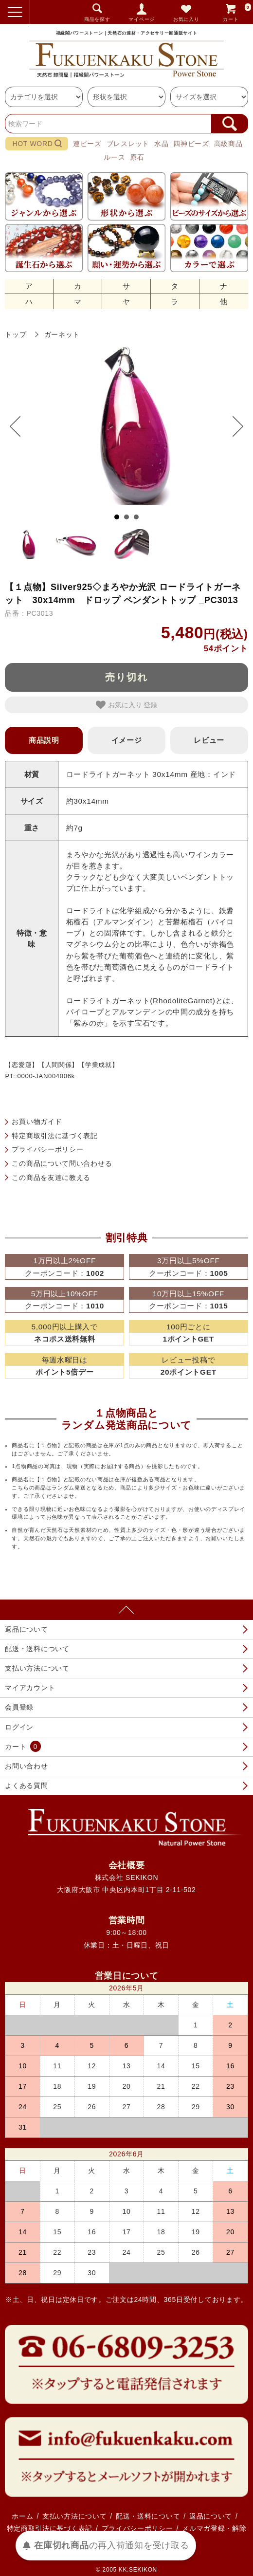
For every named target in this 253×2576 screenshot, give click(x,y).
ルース (114, 157)
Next (233, 426)
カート (237, 12)
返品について (26, 1629)
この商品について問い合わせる (62, 1163)
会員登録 (19, 1707)
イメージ (126, 740)
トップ (15, 334)
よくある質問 (26, 1785)
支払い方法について (37, 1668)
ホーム (22, 2516)
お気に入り (186, 19)
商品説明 (44, 740)
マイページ (141, 19)
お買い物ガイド (37, 1121)
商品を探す (97, 19)
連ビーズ (87, 143)
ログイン (19, 1727)
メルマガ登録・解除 (214, 2528)
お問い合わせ (26, 1766)
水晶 (161, 143)
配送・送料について (37, 1649)
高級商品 (228, 143)
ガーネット (62, 334)
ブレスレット (128, 143)
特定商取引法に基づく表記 (54, 1136)
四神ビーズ (191, 143)
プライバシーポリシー (47, 1149)
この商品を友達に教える (51, 1177)
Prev (20, 426)
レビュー (209, 740)
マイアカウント (30, 1688)
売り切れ (126, 677)
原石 (137, 157)
